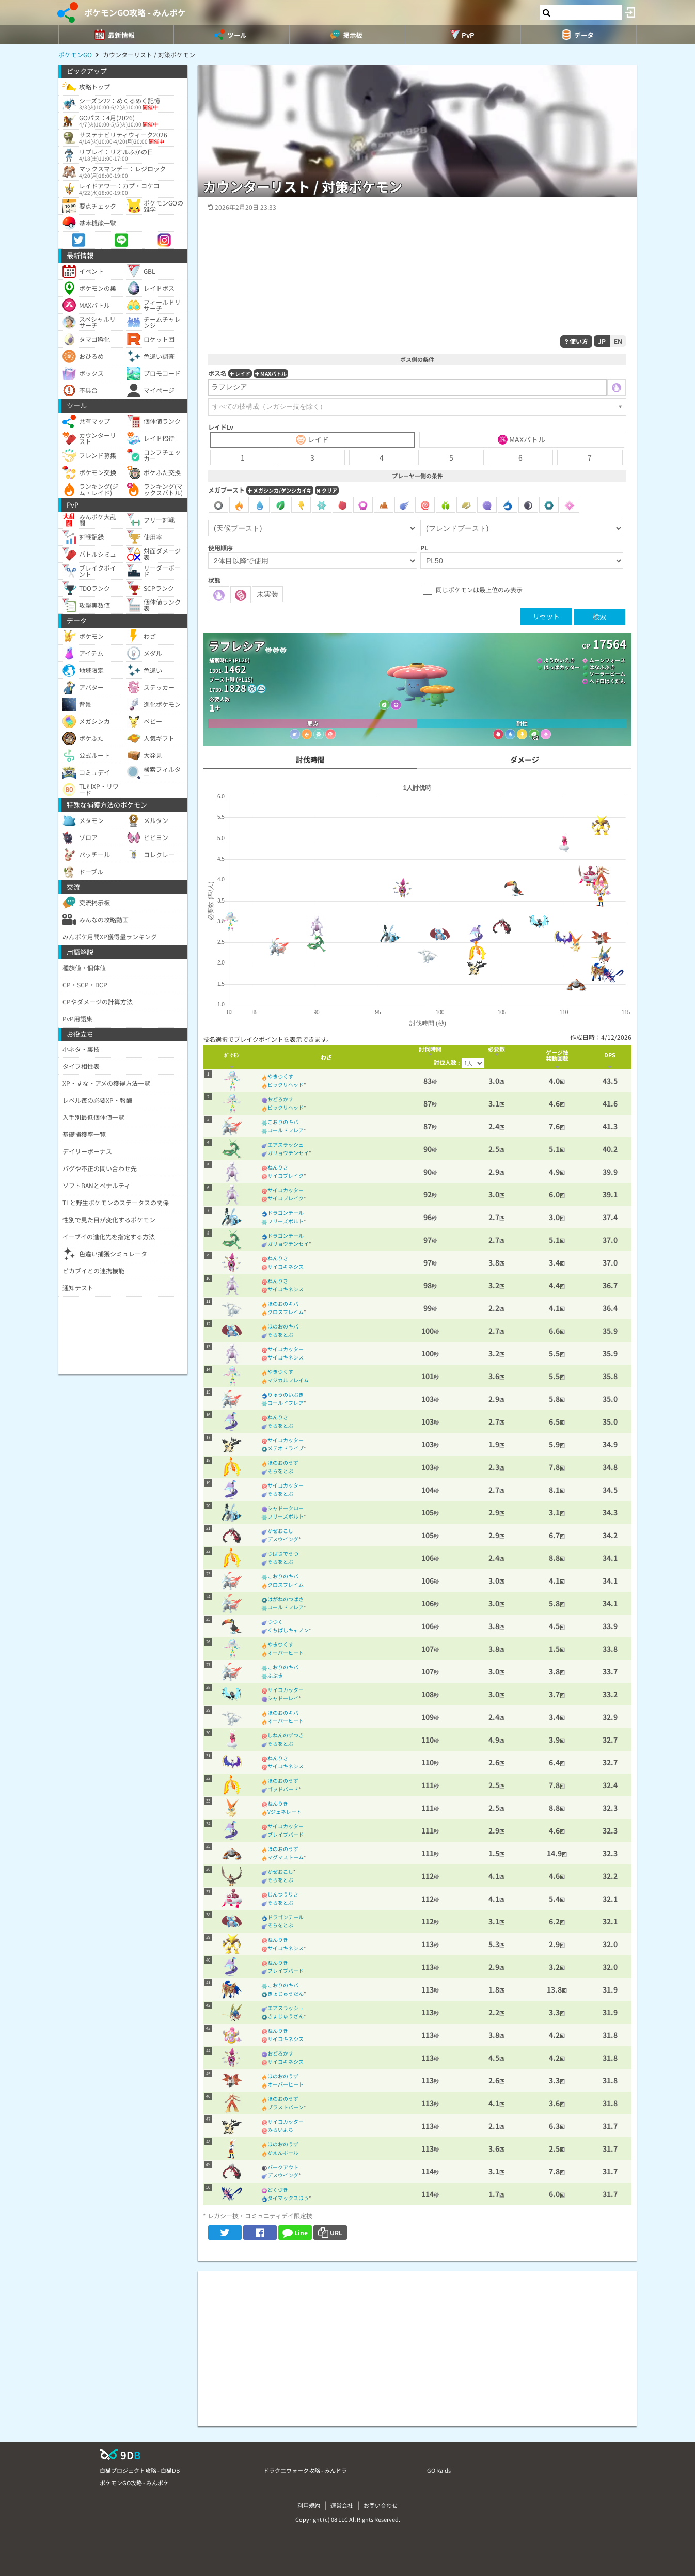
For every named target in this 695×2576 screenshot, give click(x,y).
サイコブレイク (285, 1175)
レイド (240, 373)
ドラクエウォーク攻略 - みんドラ (305, 2470)
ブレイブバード (285, 1834)
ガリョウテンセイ (288, 1153)
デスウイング (282, 1539)
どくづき (277, 2189)
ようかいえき (559, 660)
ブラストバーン (285, 2107)
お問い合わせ (381, 2505)
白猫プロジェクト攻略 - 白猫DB (140, 2470)
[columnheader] (231, 1057)
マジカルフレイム (288, 1380)
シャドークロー (285, 1508)
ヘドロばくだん (607, 681)
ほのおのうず (282, 1462)
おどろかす (280, 1099)
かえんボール (282, 2152)
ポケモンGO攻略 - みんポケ (135, 12)
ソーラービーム (607, 673)
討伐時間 (310, 759)
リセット (546, 616)
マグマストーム (285, 1857)
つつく (275, 1621)
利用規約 (308, 2505)
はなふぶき (602, 667)
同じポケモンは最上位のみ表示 (479, 589)
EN (618, 341)
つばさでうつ (282, 1553)
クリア (327, 490)
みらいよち (280, 2130)
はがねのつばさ (285, 1599)
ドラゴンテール (285, 1212)
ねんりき (277, 1167)
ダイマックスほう (288, 2198)
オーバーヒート (285, 1652)
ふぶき (275, 1675)
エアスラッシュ (285, 1144)
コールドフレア (285, 1130)
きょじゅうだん (285, 1993)
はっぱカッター (562, 667)
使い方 (576, 341)
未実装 (267, 594)
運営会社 (341, 2505)
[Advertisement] (417, 2343)
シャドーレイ (282, 1698)
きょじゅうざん (285, 2016)
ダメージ (524, 759)
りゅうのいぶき (285, 1394)
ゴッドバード (282, 1789)
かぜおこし (280, 1531)
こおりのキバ (282, 1122)
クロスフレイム (285, 1312)
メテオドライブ (285, 1448)
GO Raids (439, 2470)
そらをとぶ (280, 1334)
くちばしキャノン (288, 1630)
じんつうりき (282, 1894)
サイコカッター (285, 1190)
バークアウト (282, 2167)
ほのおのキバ (282, 1303)
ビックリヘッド (285, 1084)
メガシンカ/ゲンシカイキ (280, 490)
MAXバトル (271, 373)
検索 (599, 617)
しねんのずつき (285, 1735)
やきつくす (280, 1076)
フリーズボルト (285, 1221)
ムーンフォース (607, 660)
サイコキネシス (285, 1266)
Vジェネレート (284, 1811)
